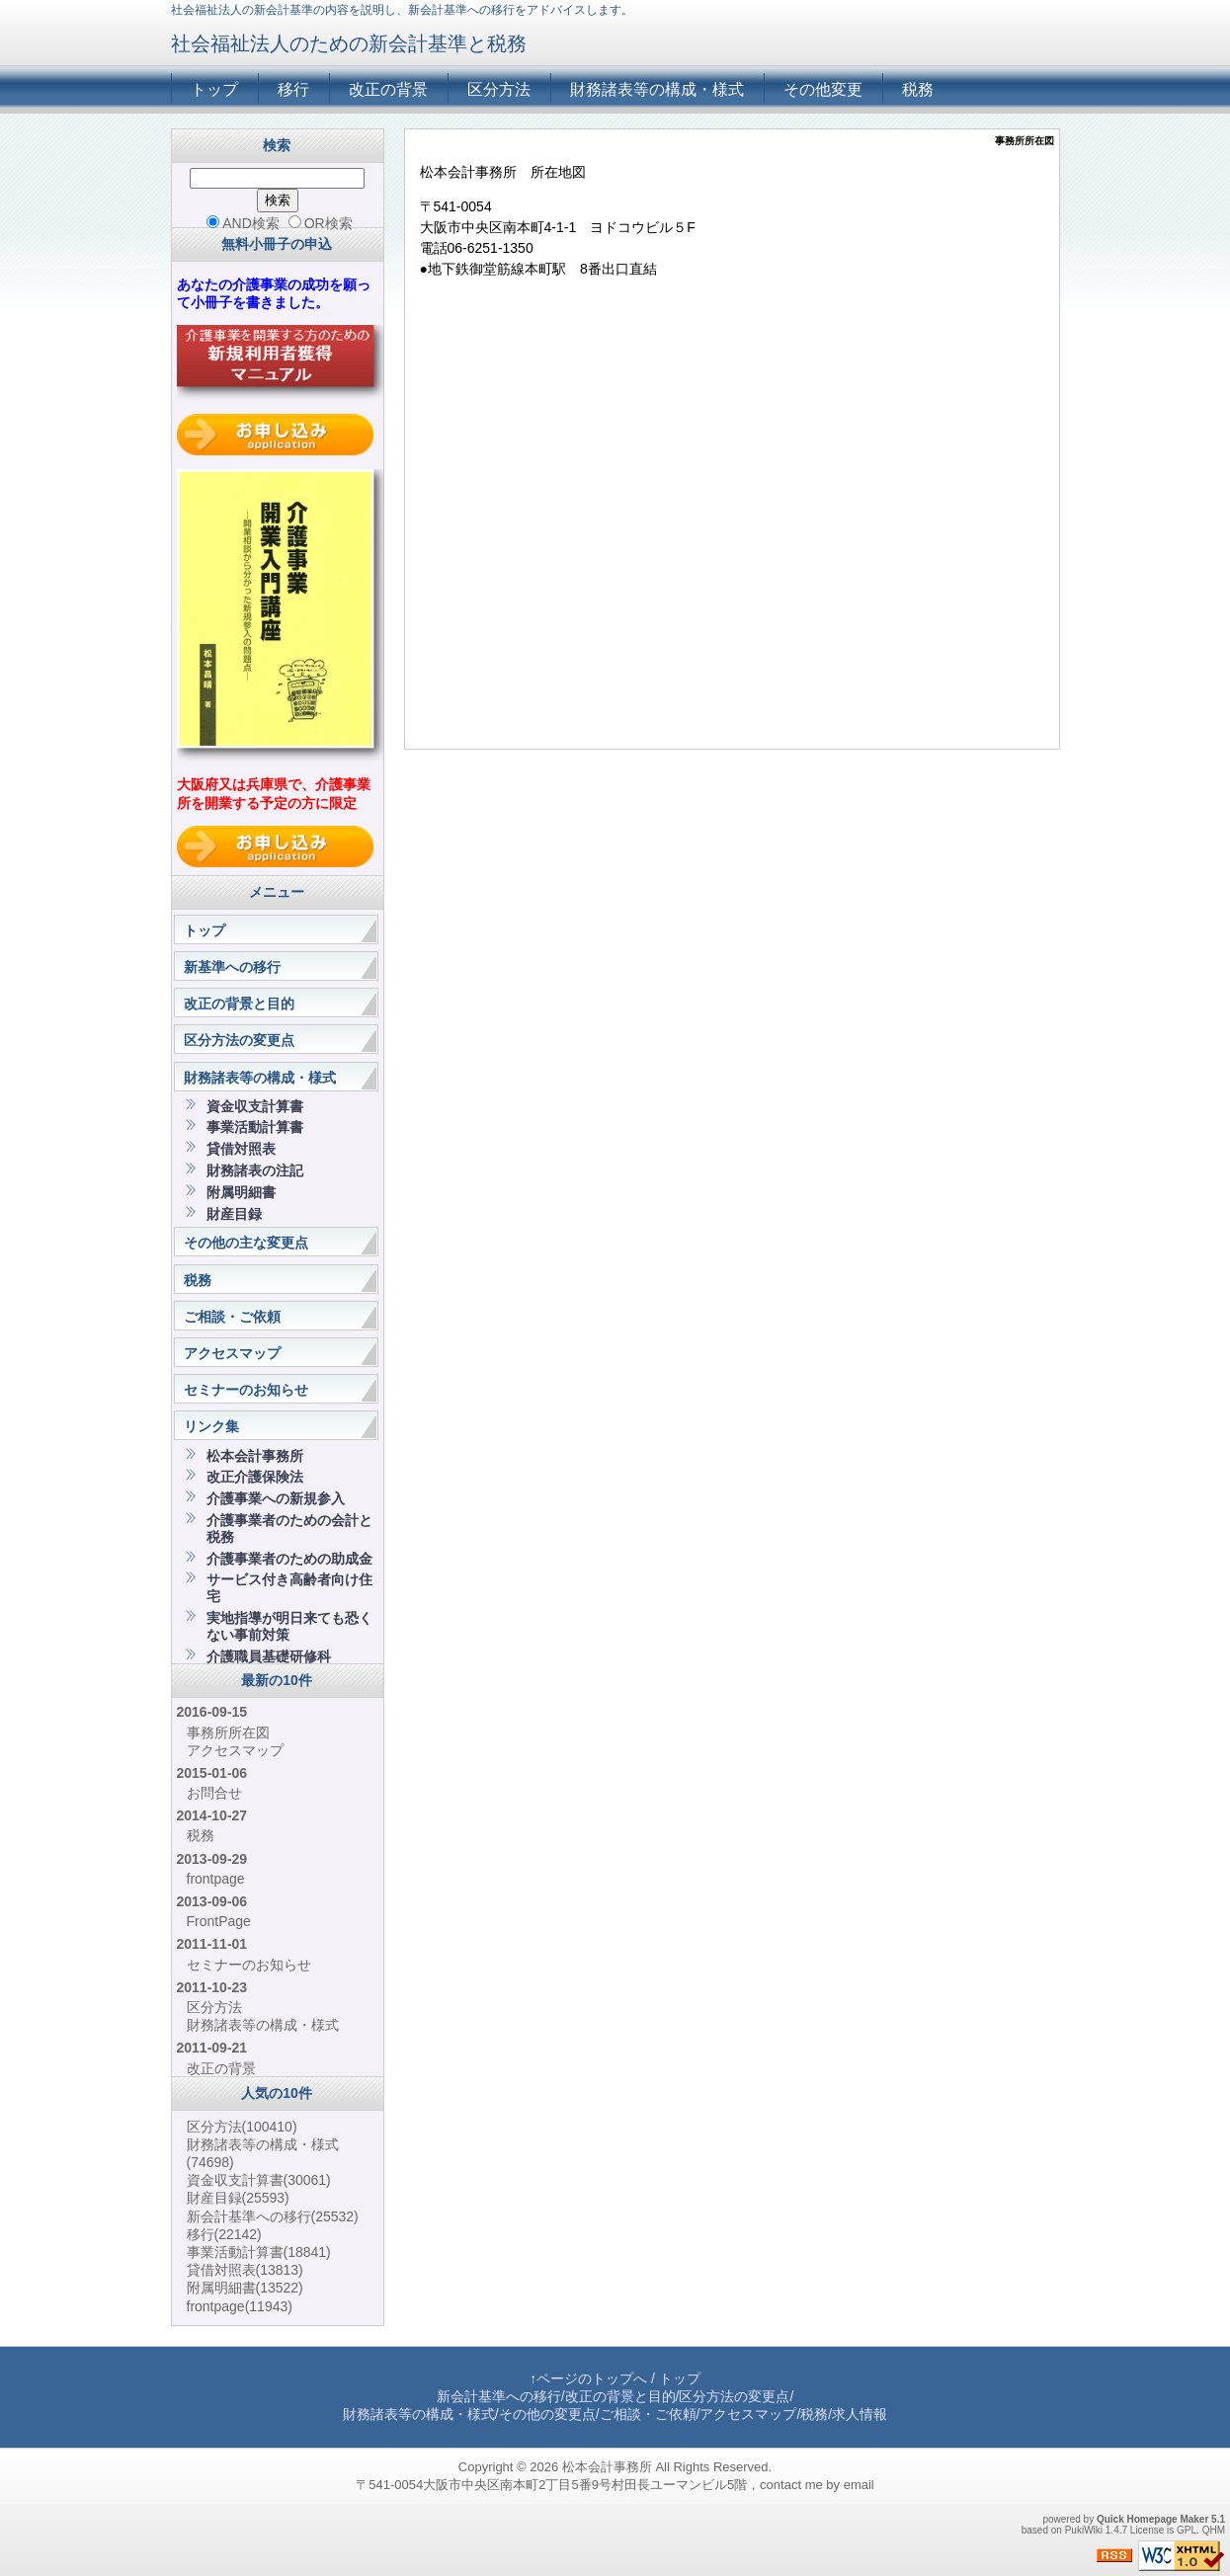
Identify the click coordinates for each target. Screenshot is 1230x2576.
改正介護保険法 (254, 1477)
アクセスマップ (232, 1353)
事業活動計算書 (254, 1127)
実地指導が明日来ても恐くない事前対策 (289, 1626)
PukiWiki (1084, 2530)
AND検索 (243, 223)
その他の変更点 (547, 2414)
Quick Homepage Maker (1152, 2519)
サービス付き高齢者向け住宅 (289, 1587)
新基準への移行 (232, 967)
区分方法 (499, 89)
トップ (214, 89)
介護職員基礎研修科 (268, 1656)
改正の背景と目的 (239, 1003)
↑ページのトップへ (588, 2378)
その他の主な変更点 (246, 1242)
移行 (293, 89)
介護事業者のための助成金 (289, 1559)
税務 (918, 89)
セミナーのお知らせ (246, 1390)
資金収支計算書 (254, 1106)
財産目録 (234, 1214)
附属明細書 (241, 1192)
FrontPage (219, 1921)
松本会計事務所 (254, 1456)
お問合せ (214, 1793)
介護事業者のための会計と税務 (289, 1528)
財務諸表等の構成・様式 (657, 89)
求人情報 (859, 2414)
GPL (1186, 2530)
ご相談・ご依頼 (232, 1317)
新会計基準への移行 (273, 2216)
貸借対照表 (241, 1149)
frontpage (216, 1879)
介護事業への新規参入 (275, 1498)
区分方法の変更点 (239, 1040)
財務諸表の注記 (254, 1170)
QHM (1213, 2530)
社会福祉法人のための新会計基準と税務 (349, 43)
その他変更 (822, 89)
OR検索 (320, 223)
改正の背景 (388, 89)
